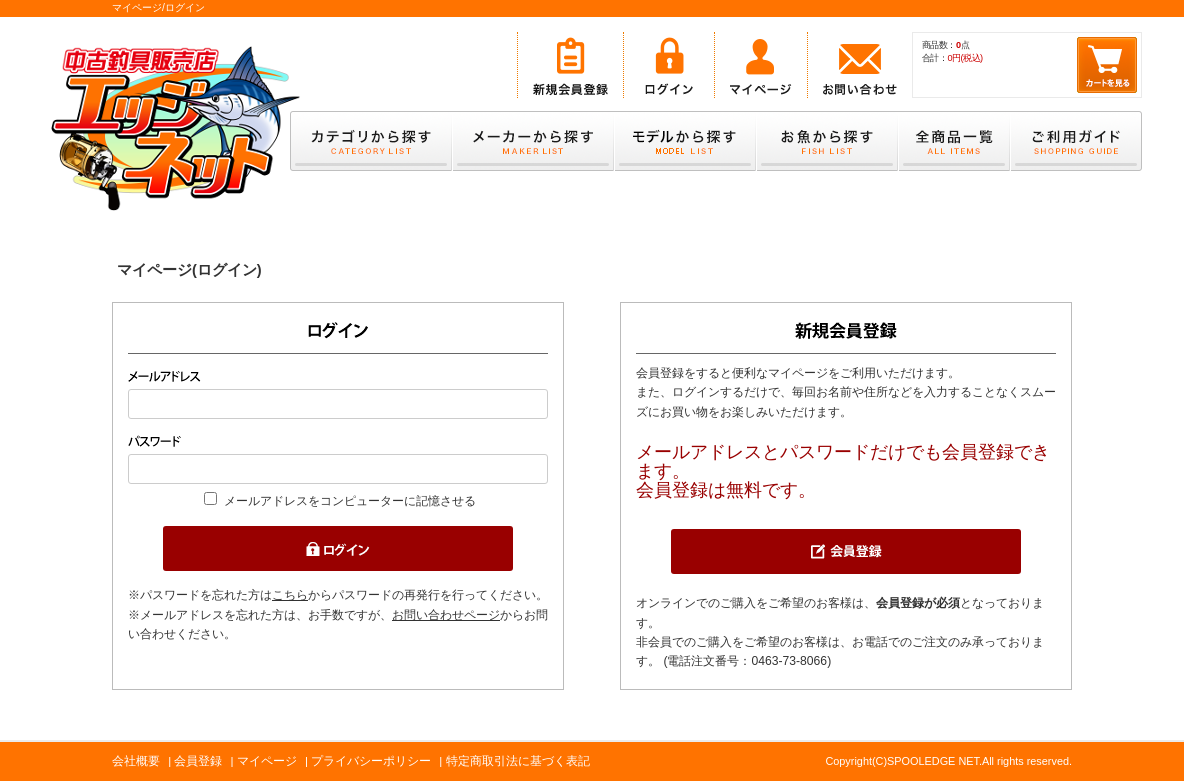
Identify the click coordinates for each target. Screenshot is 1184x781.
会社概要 (136, 761)
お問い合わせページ (446, 615)
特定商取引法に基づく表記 (518, 761)
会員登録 (198, 761)
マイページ (267, 761)
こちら (290, 595)
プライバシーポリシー (371, 761)
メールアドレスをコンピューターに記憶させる (350, 501)
